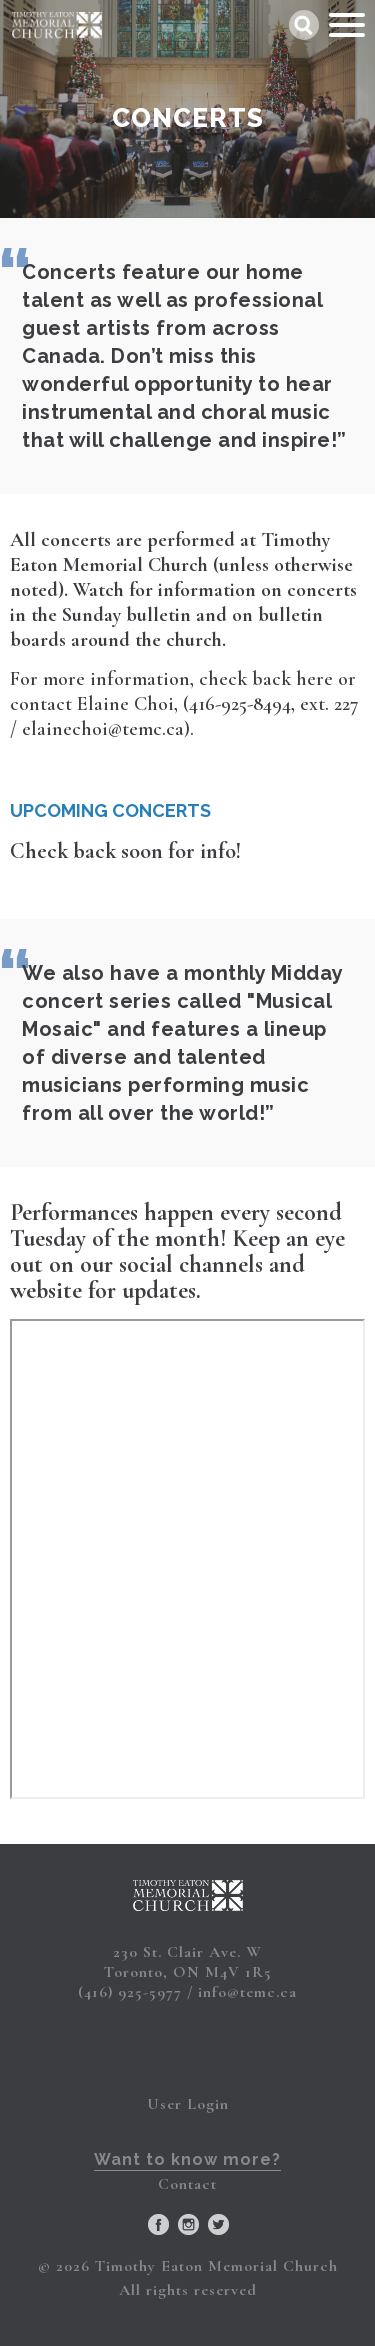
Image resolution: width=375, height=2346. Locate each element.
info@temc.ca (247, 1992)
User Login (188, 2104)
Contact (187, 2184)
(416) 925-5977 (130, 1992)
